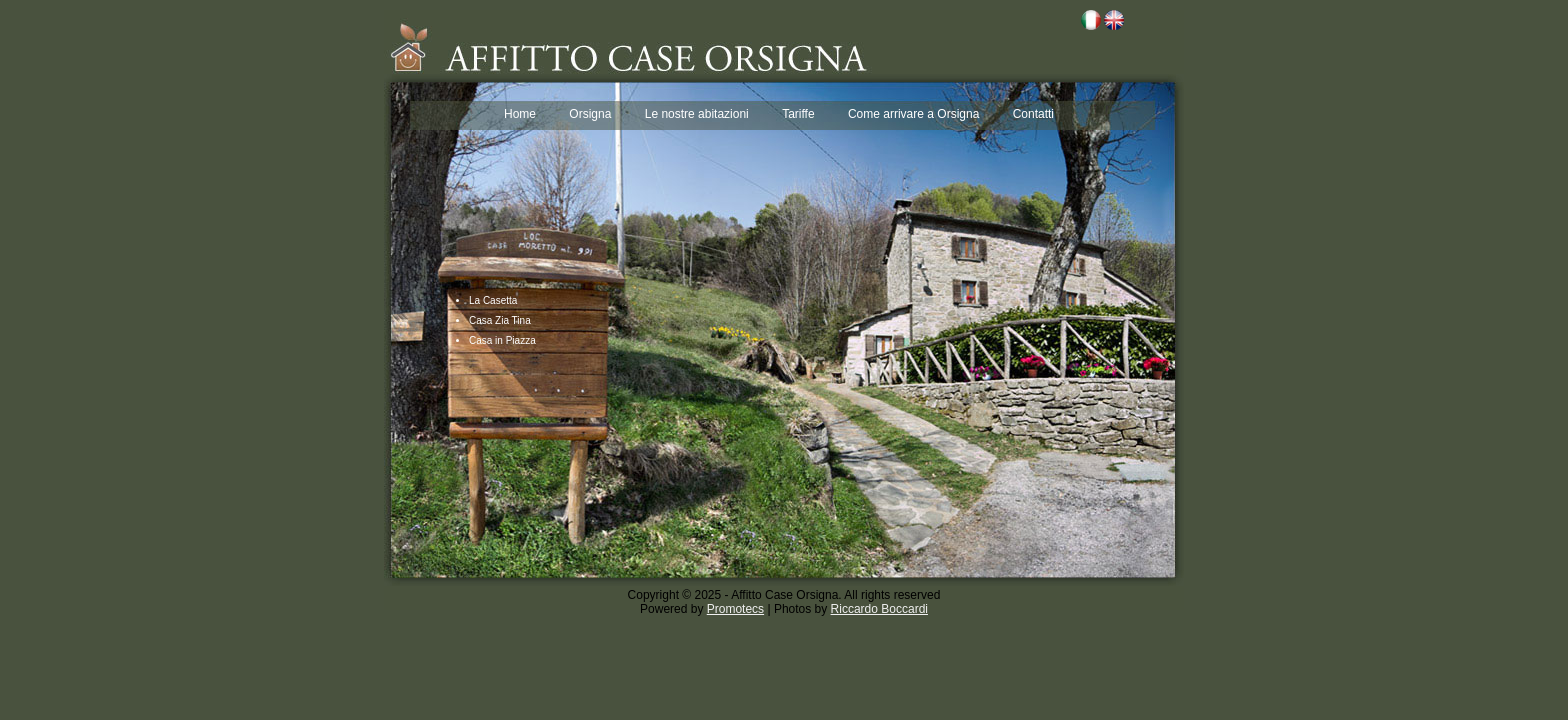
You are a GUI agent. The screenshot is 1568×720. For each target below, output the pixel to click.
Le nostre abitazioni (697, 114)
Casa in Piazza (502, 340)
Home (520, 114)
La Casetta (493, 300)
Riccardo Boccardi (879, 609)
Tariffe (798, 114)
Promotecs (735, 609)
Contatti (1033, 114)
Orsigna (590, 114)
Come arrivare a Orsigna (913, 114)
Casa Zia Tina (500, 320)
